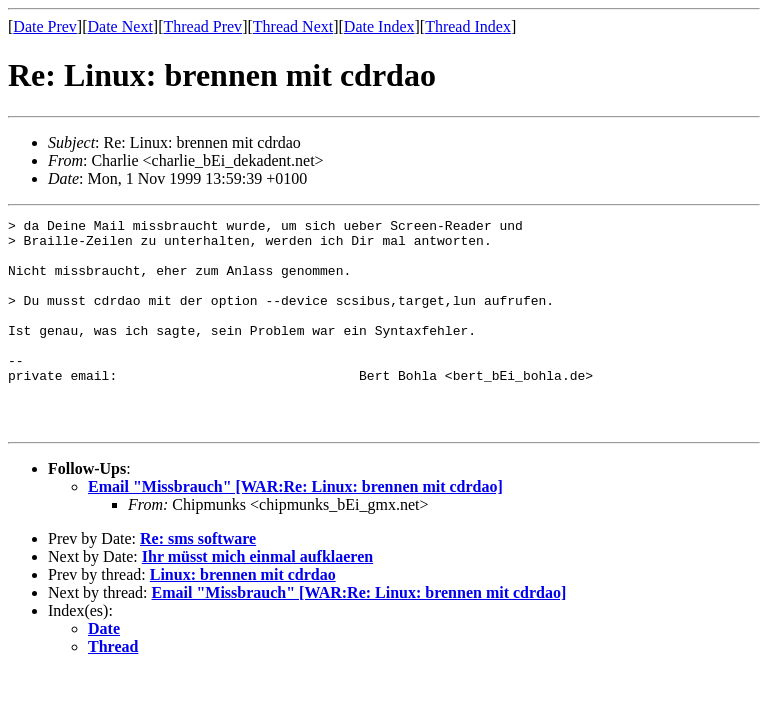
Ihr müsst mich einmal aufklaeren (257, 598)
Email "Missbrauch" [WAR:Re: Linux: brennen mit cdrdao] (295, 528)
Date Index (379, 26)
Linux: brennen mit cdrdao (243, 616)
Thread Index (468, 26)
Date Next (120, 26)
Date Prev (45, 26)
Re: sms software (198, 580)
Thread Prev (202, 26)
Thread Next (293, 26)
